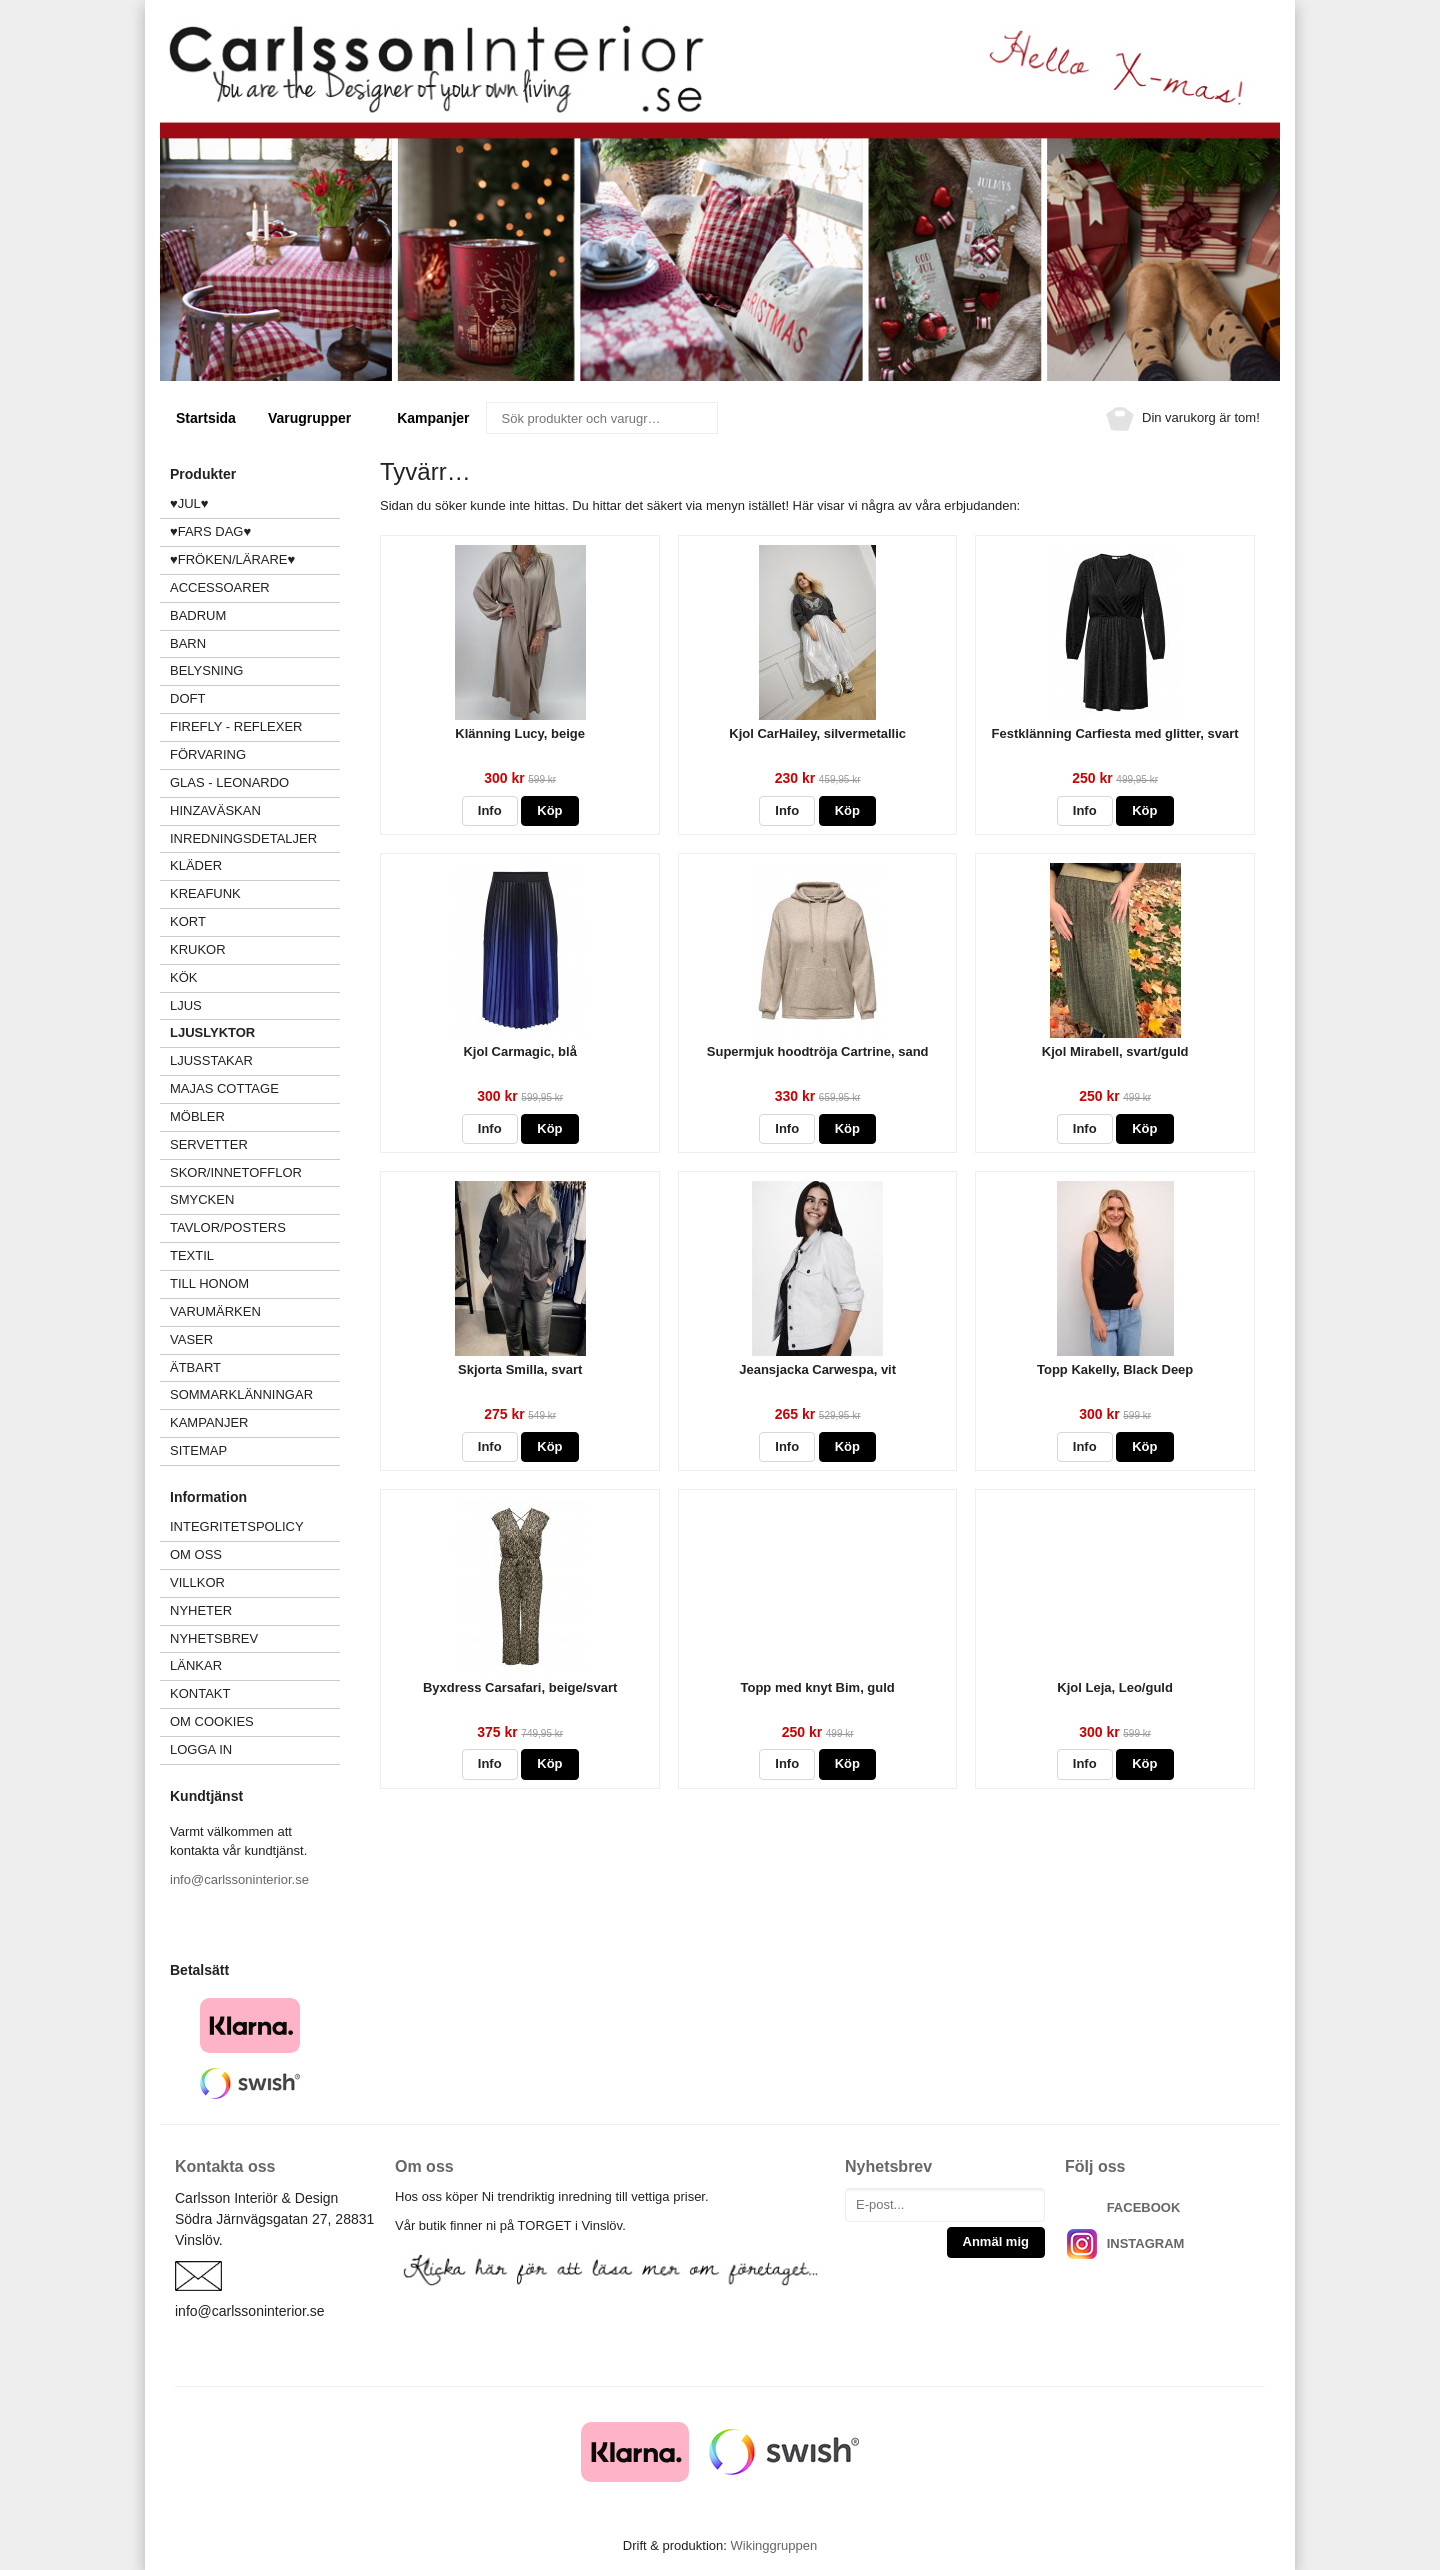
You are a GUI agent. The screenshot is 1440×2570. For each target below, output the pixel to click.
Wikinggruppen (773, 2545)
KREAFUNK (205, 893)
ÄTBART (255, 1367)
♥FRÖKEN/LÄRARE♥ (232, 559)
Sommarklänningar (241, 1394)
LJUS (255, 1005)
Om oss (196, 1554)
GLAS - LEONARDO (229, 782)
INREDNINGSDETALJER (243, 838)
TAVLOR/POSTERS (228, 1227)
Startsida (206, 418)
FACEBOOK (1144, 2207)
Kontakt (200, 1693)
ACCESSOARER (255, 587)
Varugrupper (316, 418)
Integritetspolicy (237, 1526)
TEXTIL (255, 1255)
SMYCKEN (255, 1199)
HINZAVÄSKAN (215, 810)
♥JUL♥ (189, 503)
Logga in (201, 1749)
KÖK (183, 977)
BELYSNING (206, 670)
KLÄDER (255, 865)
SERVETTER (209, 1144)
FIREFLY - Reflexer (236, 726)
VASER (191, 1339)
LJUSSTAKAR (211, 1060)
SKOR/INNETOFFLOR (236, 1172)
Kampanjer (433, 418)
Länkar (196, 1665)
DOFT (255, 698)
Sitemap (198, 1450)
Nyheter (201, 1610)
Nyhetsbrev (214, 1638)
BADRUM (198, 615)
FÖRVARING (208, 754)
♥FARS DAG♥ (210, 531)
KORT (188, 921)
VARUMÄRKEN (255, 1311)
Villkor (197, 1582)
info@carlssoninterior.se (239, 1879)
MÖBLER (197, 1116)
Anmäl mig (996, 2241)
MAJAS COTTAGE (224, 1088)
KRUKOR (198, 949)
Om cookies (212, 1721)
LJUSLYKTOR (212, 1032)
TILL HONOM (209, 1283)
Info (490, 810)
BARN (188, 643)
